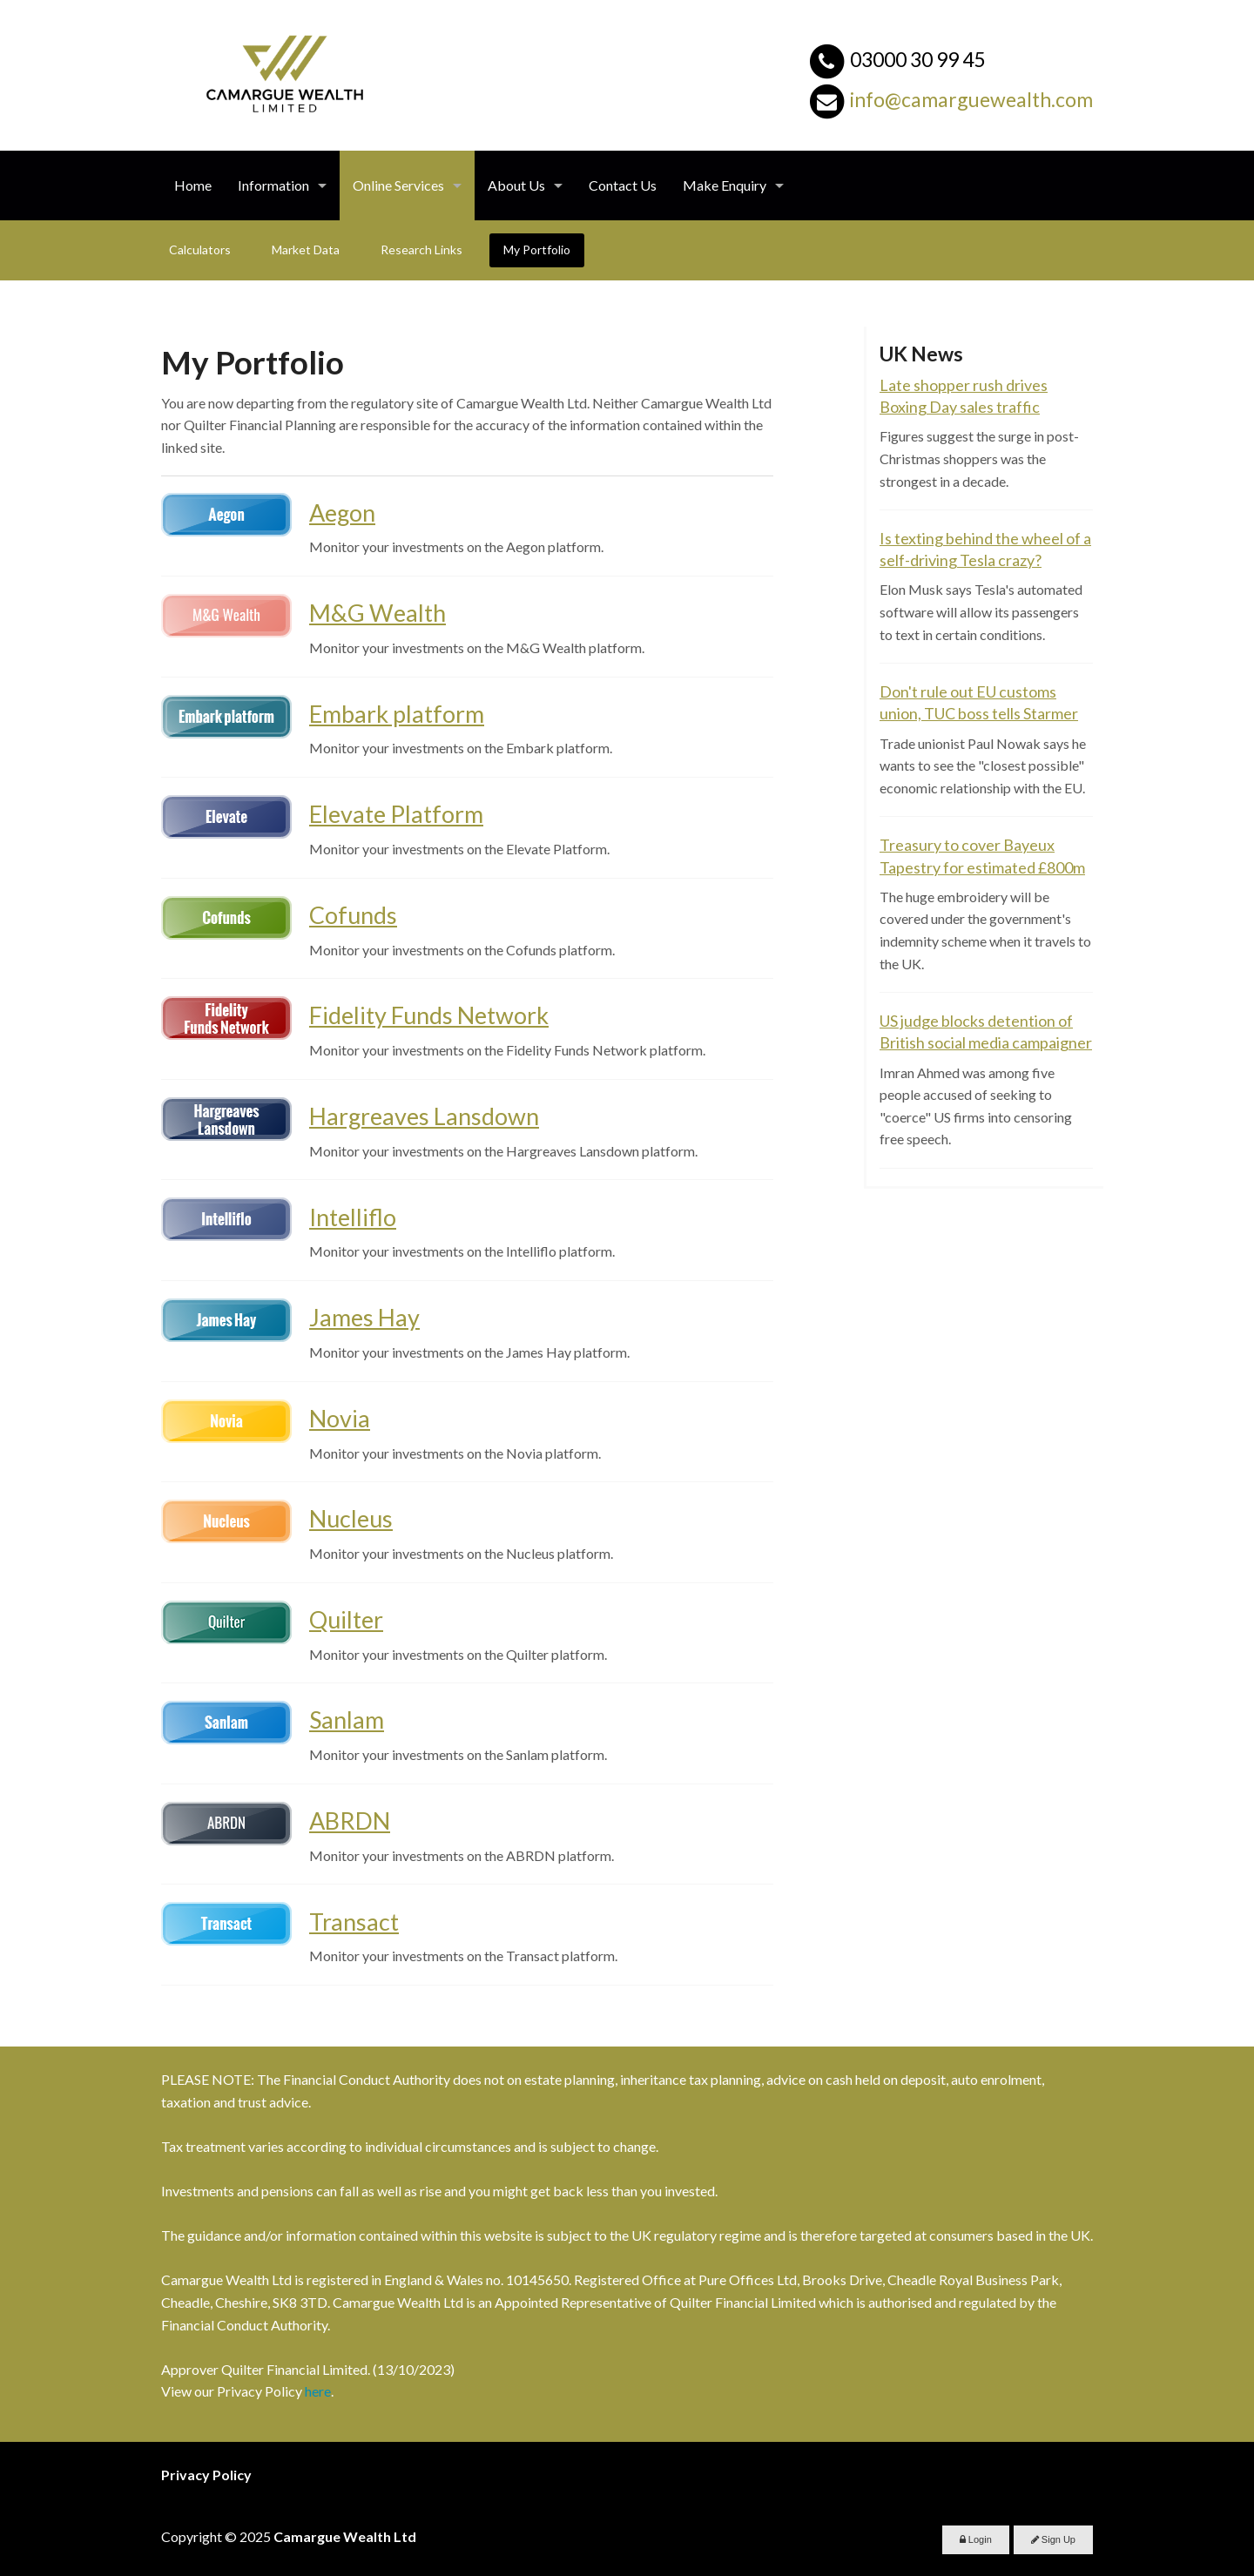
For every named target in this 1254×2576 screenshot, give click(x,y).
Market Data (306, 249)
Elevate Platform (396, 813)
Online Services (398, 185)
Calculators (200, 249)
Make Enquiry (724, 185)
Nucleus (351, 1518)
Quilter (346, 1619)
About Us (516, 185)
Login (976, 2539)
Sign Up (1053, 2539)
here (318, 2391)
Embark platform (396, 713)
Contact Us (623, 185)
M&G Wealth (377, 612)
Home (193, 185)
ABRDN (349, 1820)
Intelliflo (352, 1217)
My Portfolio (536, 249)
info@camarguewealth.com (971, 99)
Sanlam (346, 1719)
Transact (354, 1921)
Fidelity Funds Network (429, 1015)
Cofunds (353, 914)
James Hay (364, 1317)
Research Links (421, 249)
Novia (339, 1418)
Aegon (342, 512)
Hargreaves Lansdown (424, 1116)
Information (273, 185)
